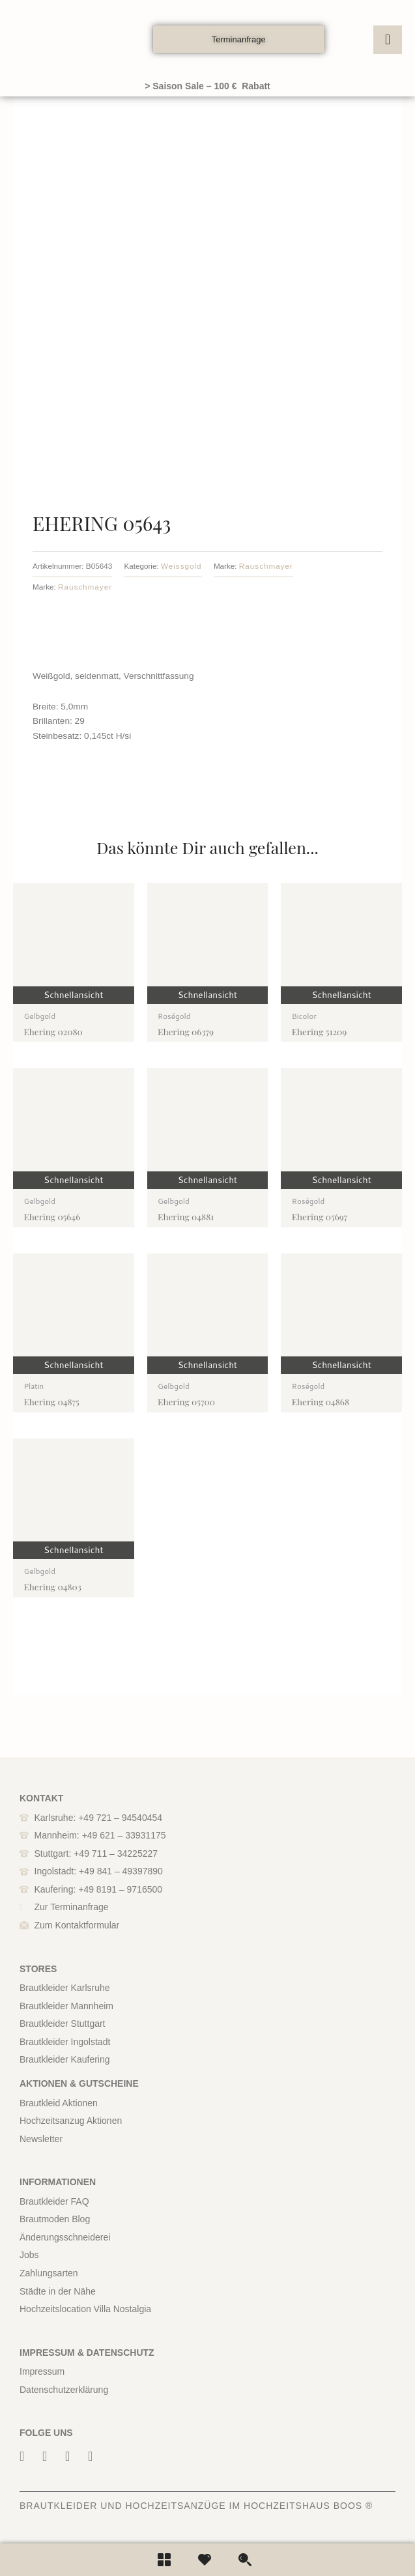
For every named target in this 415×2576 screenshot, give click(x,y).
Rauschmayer (266, 566)
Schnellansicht (74, 994)
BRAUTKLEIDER (58, 2505)
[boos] (83, 39)
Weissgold (181, 566)
